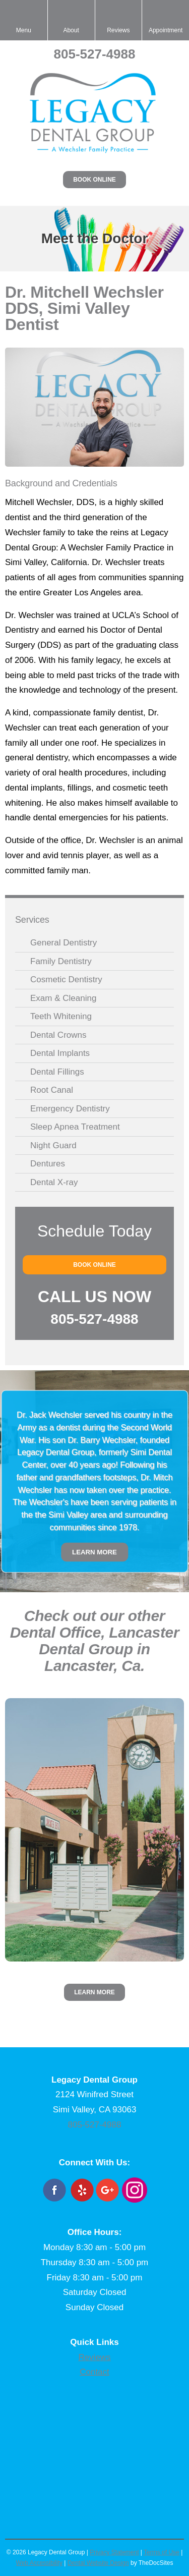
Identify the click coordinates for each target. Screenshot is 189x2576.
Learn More (94, 1552)
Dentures (47, 1163)
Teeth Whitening (61, 1016)
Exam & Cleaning (63, 998)
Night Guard (53, 1145)
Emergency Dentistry (70, 1108)
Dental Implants (60, 1053)
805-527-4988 (95, 54)
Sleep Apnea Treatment (75, 1127)
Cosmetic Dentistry (66, 979)
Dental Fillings (57, 1072)
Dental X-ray (54, 1182)
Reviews (94, 2357)
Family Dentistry (61, 961)
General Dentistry (63, 942)
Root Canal (51, 1090)
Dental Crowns (58, 1035)
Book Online (94, 179)
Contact (94, 2372)
